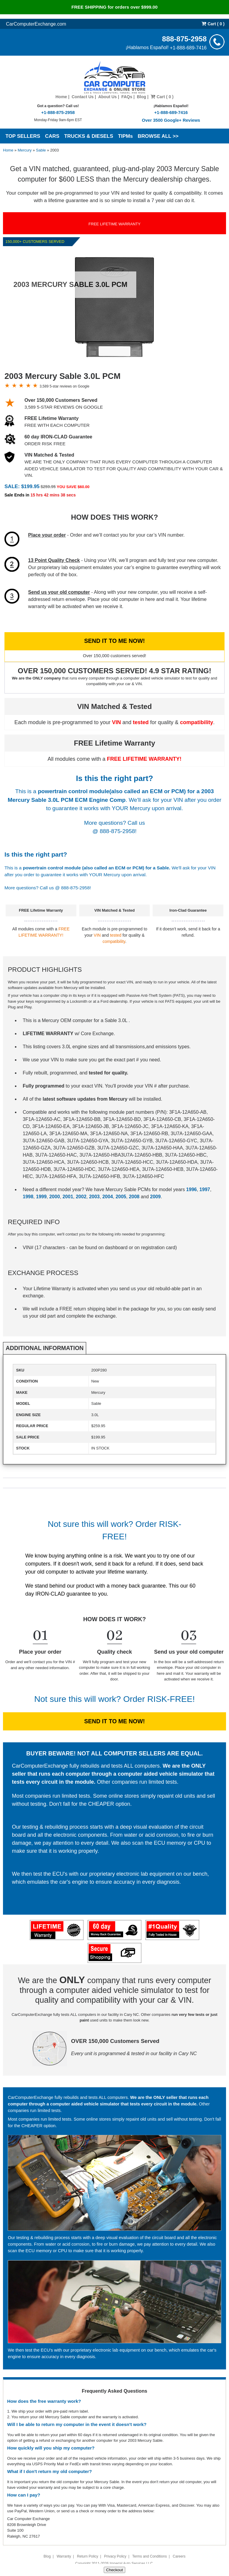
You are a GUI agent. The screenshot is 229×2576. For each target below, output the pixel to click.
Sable (41, 150)
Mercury (25, 150)
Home (61, 96)
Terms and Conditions (149, 2556)
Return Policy (87, 2556)
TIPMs (125, 136)
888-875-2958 (184, 39)
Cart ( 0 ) (213, 23)
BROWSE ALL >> (158, 136)
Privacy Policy (115, 2556)
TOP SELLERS (22, 136)
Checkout (114, 2570)
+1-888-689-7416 (188, 47)
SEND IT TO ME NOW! (114, 641)
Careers (179, 2556)
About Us (107, 96)
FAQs (126, 96)
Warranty (64, 2556)
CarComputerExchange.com (36, 23)
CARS (52, 136)
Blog (141, 96)
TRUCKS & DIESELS (88, 136)
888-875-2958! (118, 831)
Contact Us (83, 96)
